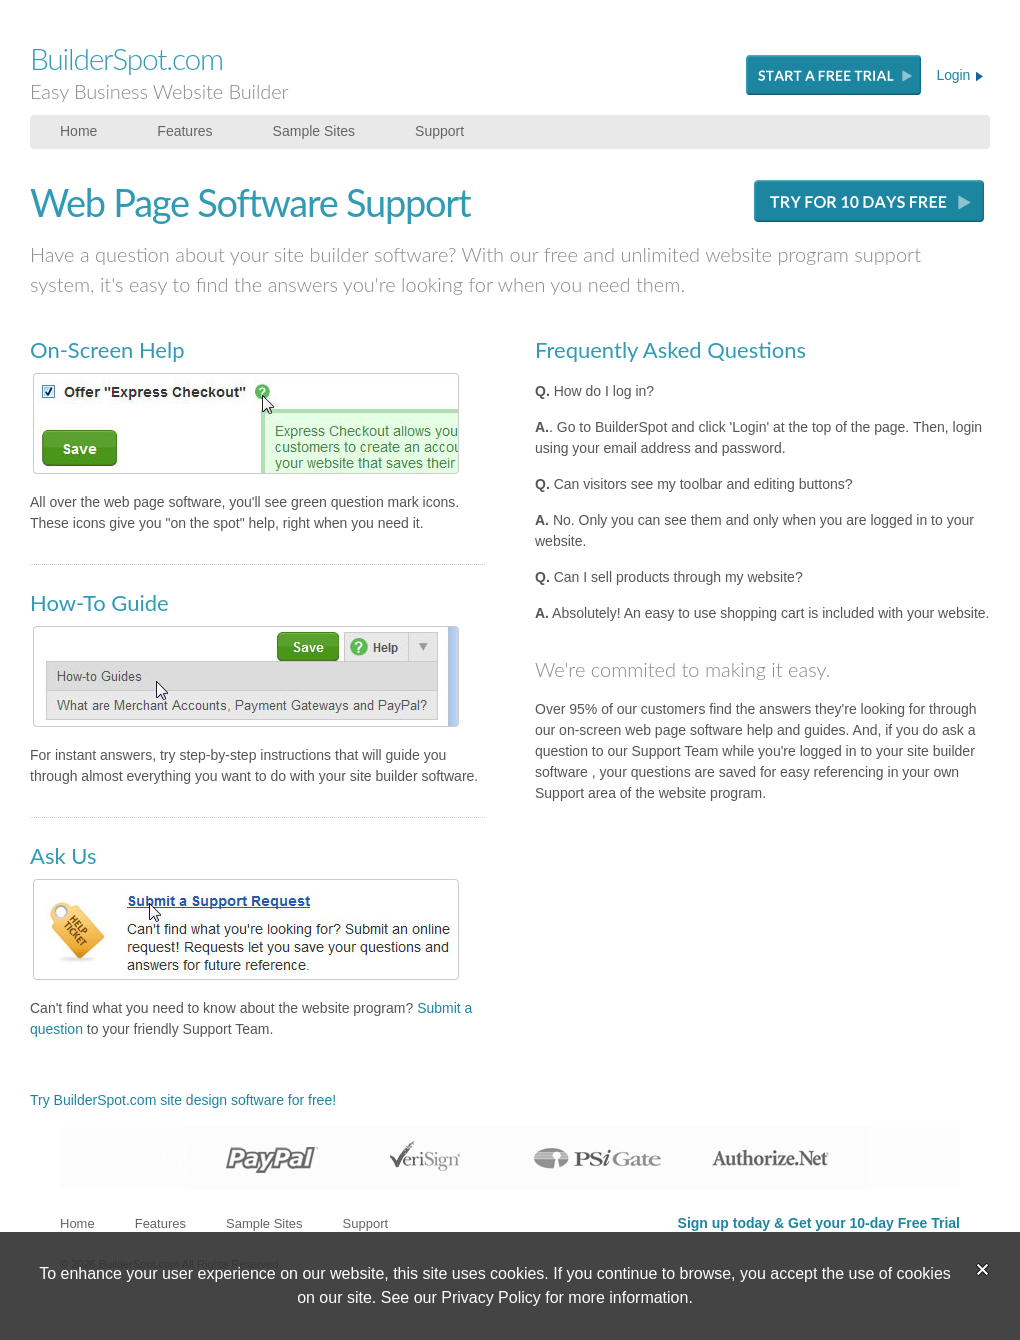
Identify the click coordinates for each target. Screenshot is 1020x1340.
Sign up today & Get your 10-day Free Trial (819, 1223)
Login (960, 75)
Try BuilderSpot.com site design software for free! (183, 1100)
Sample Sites (314, 131)
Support (439, 131)
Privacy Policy (491, 1297)
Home (78, 131)
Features (184, 131)
